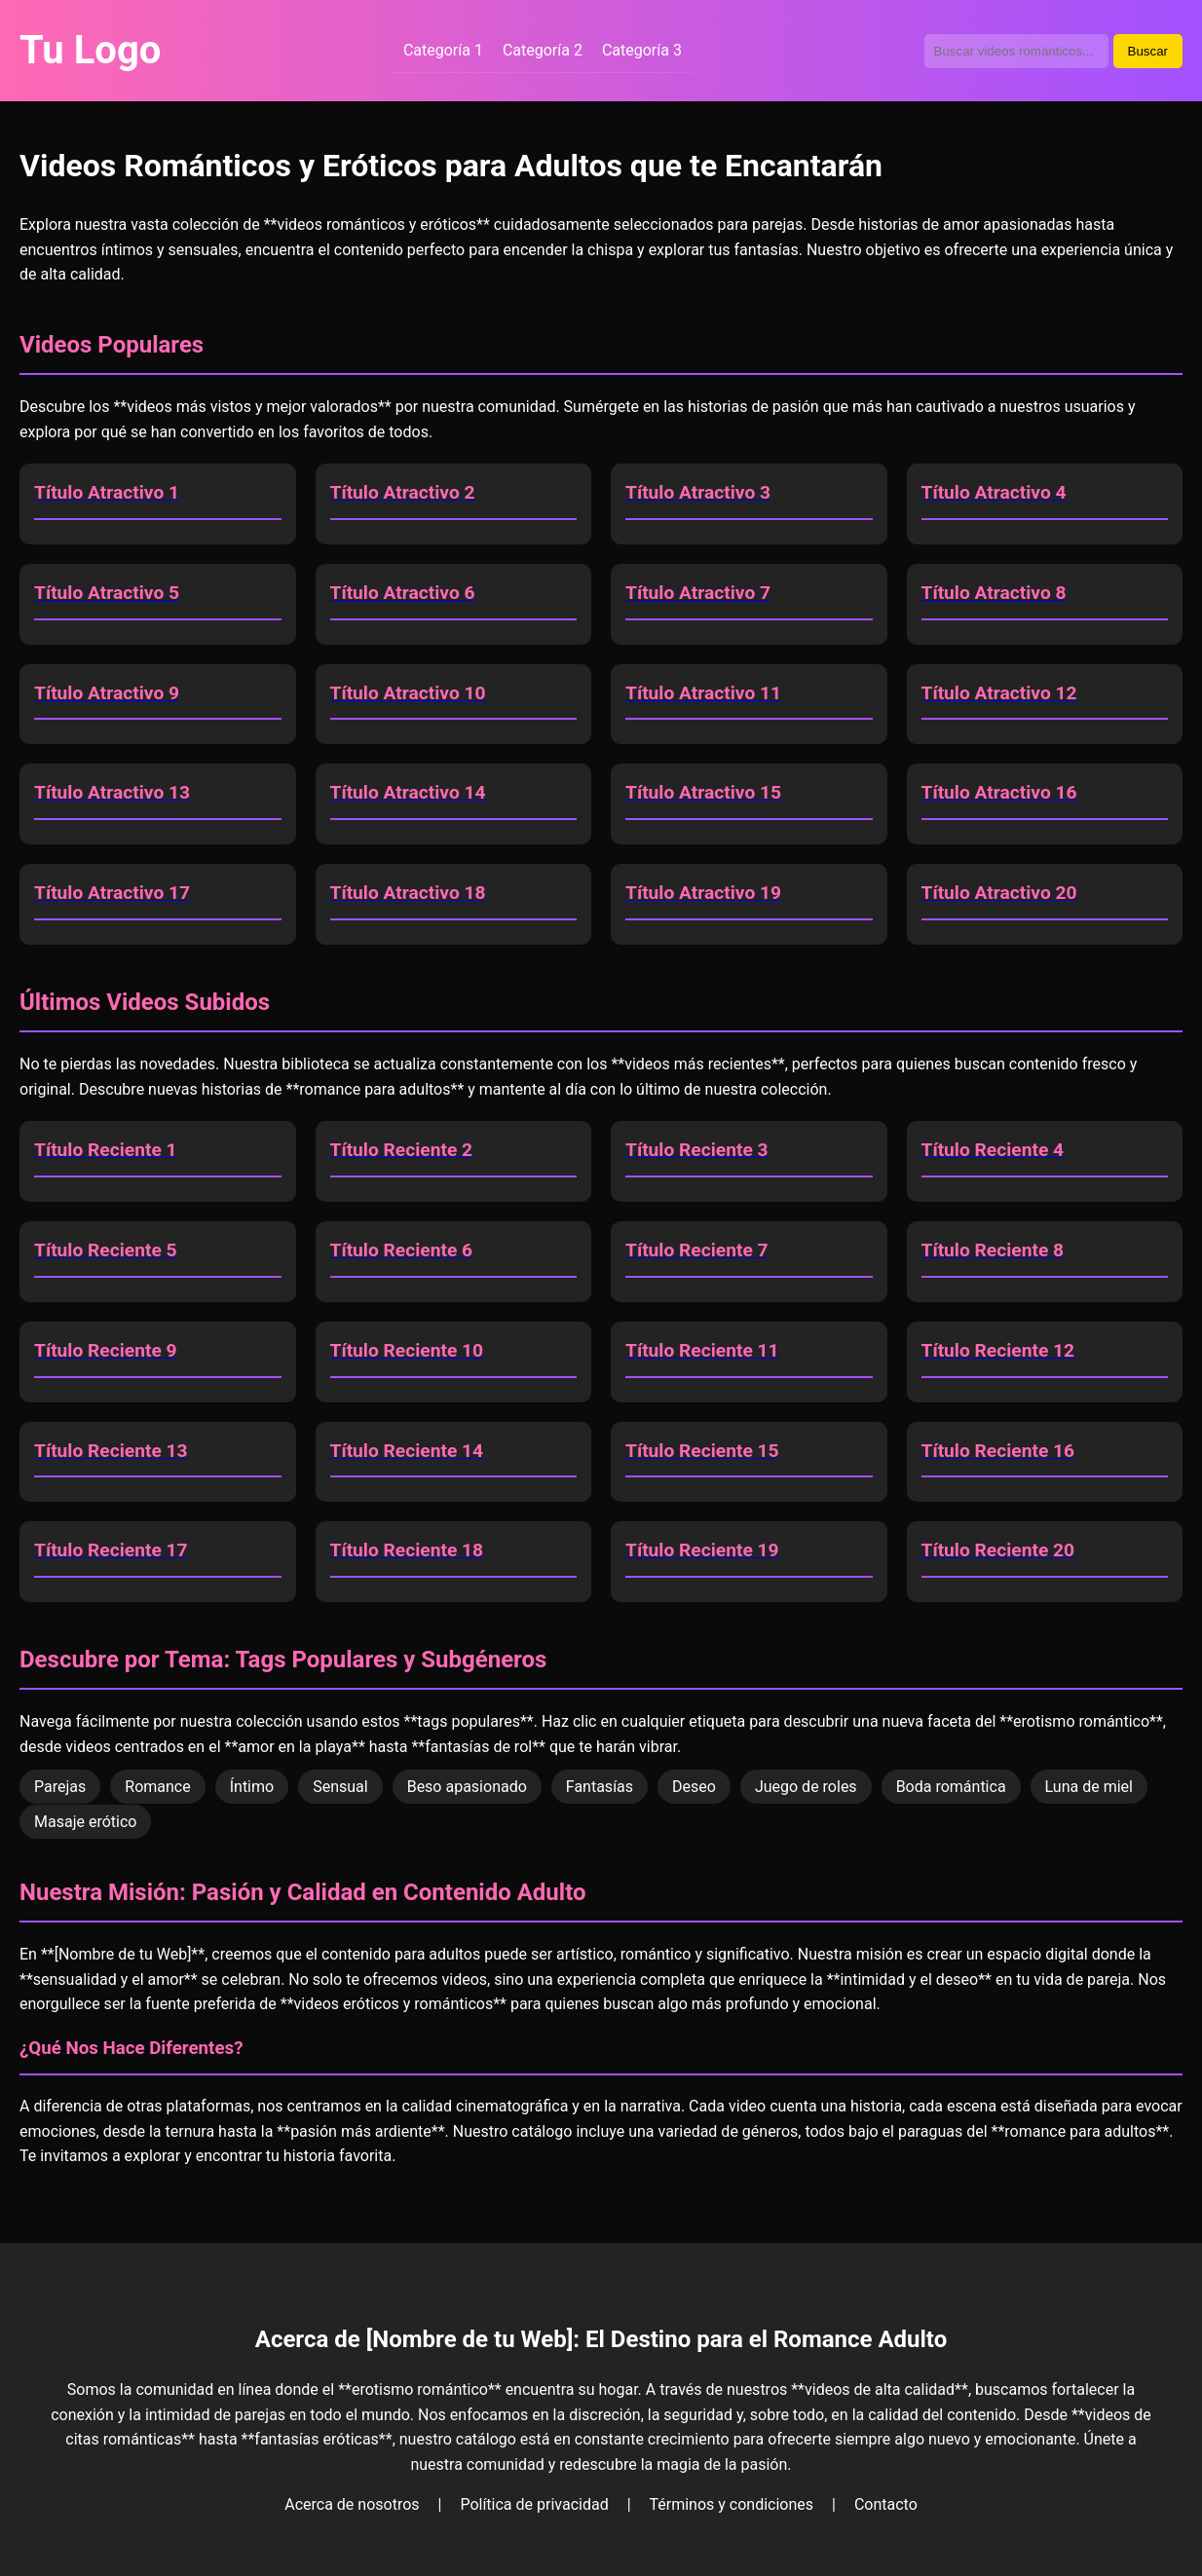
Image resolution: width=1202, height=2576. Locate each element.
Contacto (886, 2504)
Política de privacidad (534, 2504)
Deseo (694, 1786)
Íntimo (252, 1786)
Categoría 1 (443, 50)
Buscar (1148, 51)
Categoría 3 (642, 50)
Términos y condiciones (732, 2504)
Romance (157, 1786)
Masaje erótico (85, 1821)
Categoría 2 (542, 50)
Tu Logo (90, 50)
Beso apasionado (467, 1786)
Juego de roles (806, 1786)
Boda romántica (951, 1786)
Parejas (60, 1786)
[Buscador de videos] (1016, 51)
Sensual (340, 1786)
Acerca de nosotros (351, 2504)
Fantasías (599, 1786)
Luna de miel (1089, 1786)
